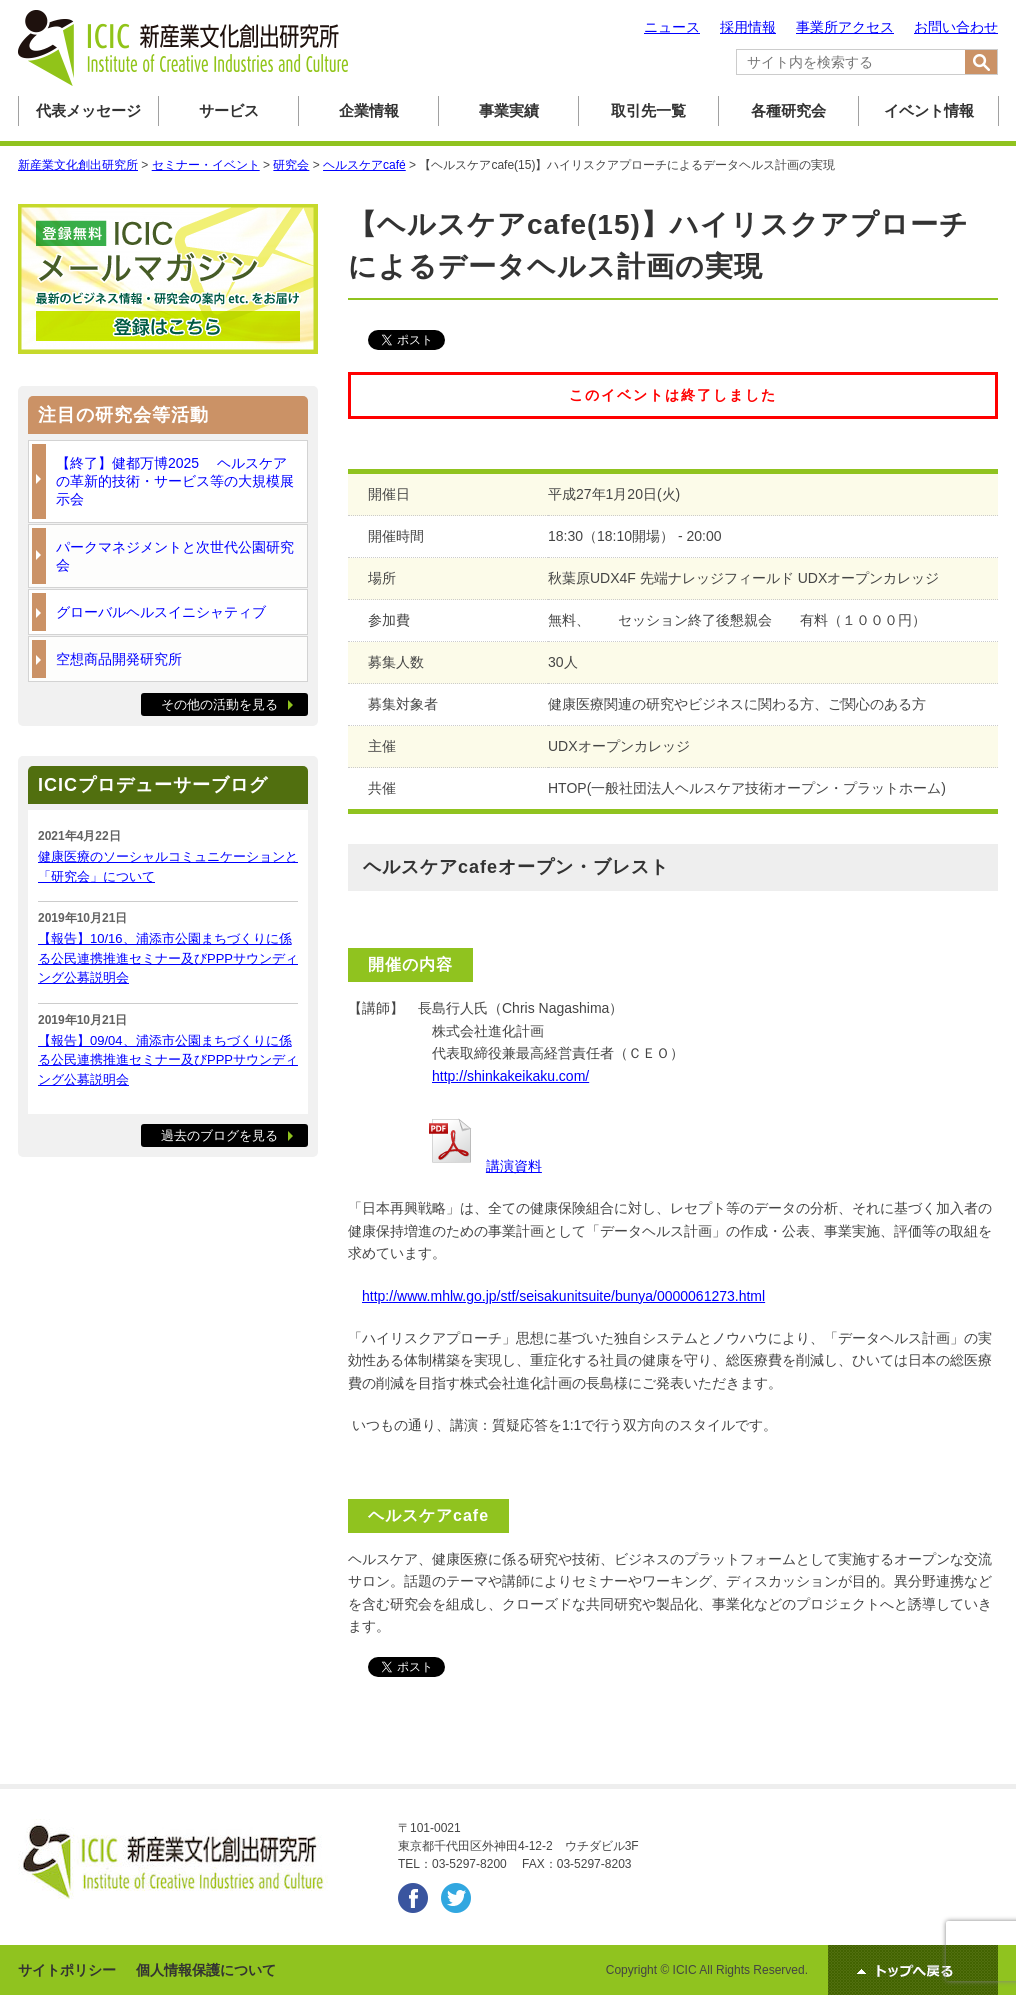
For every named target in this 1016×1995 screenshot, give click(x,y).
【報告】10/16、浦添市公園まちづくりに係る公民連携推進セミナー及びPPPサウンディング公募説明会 (168, 958)
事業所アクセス (845, 27)
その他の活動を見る (219, 704)
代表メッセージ (88, 110)
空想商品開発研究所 (119, 659)
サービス (229, 110)
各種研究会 (788, 110)
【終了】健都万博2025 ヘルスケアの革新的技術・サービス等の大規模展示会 (175, 481)
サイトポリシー (67, 1970)
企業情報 (369, 110)
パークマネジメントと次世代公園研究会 (175, 556)
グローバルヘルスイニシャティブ (161, 612)
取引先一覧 (648, 110)
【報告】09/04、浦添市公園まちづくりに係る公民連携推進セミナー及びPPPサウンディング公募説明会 (168, 1060)
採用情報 (748, 27)
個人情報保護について (206, 1970)
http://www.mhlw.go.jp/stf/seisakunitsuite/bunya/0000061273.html (563, 1296)
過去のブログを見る (219, 1135)
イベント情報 (929, 110)
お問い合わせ (956, 27)
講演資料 (514, 1166)
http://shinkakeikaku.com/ (510, 1076)
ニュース (672, 27)
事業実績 (509, 110)
